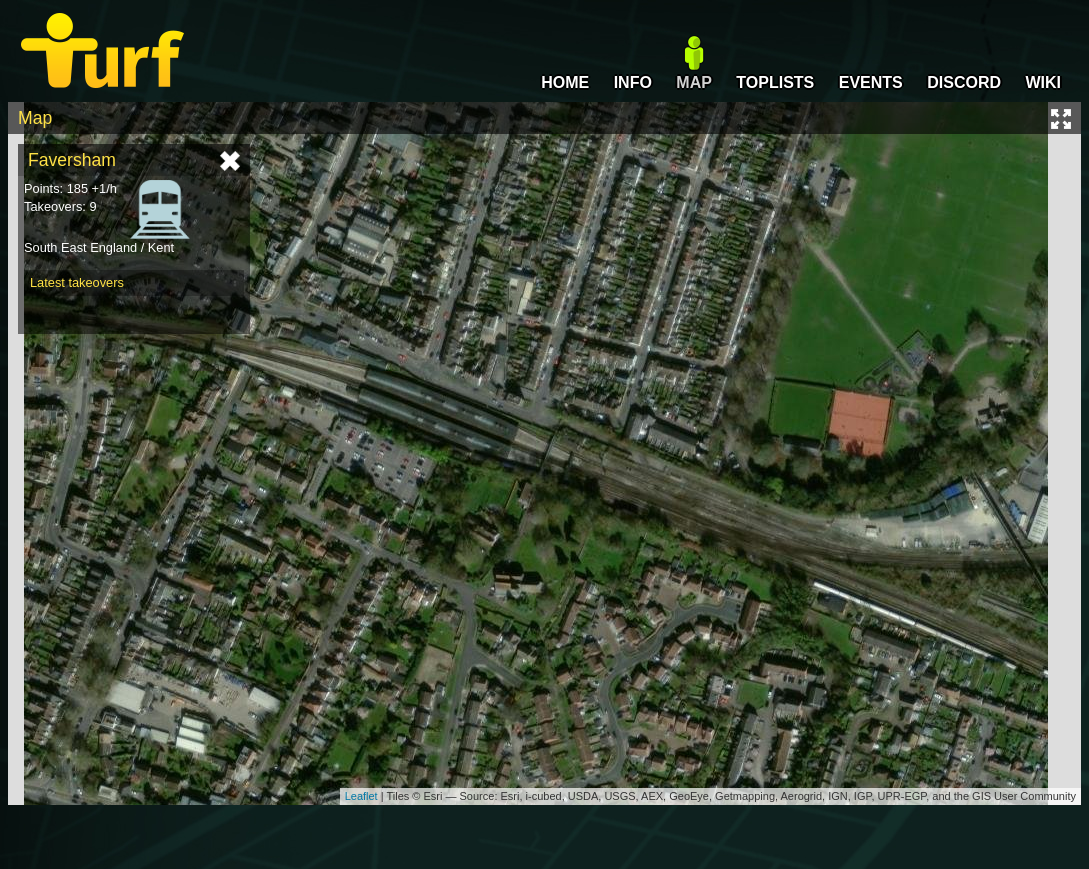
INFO (633, 82)
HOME (565, 82)
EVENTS (871, 82)
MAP (694, 82)
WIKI (1043, 82)
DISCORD (964, 82)
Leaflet (361, 796)
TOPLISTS (775, 82)
